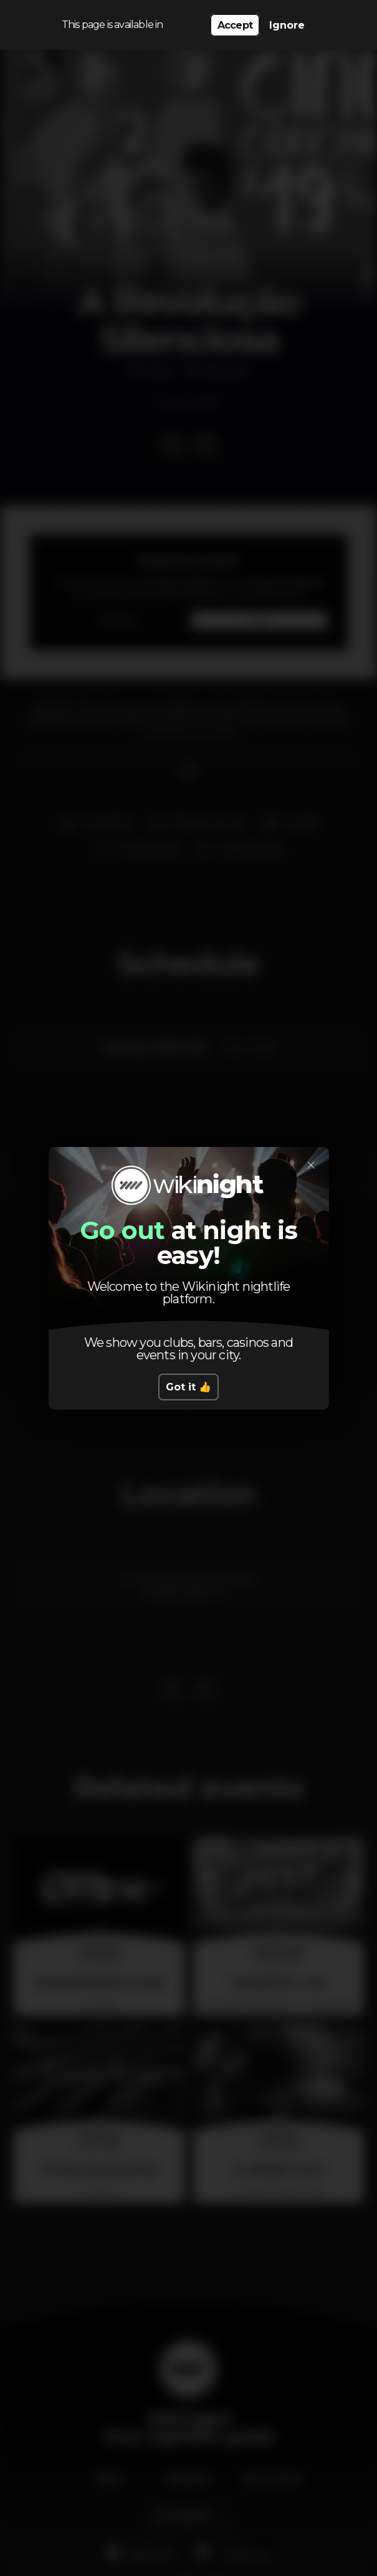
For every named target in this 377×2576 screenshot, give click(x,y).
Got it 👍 (188, 1387)
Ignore (287, 25)
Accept (234, 25)
